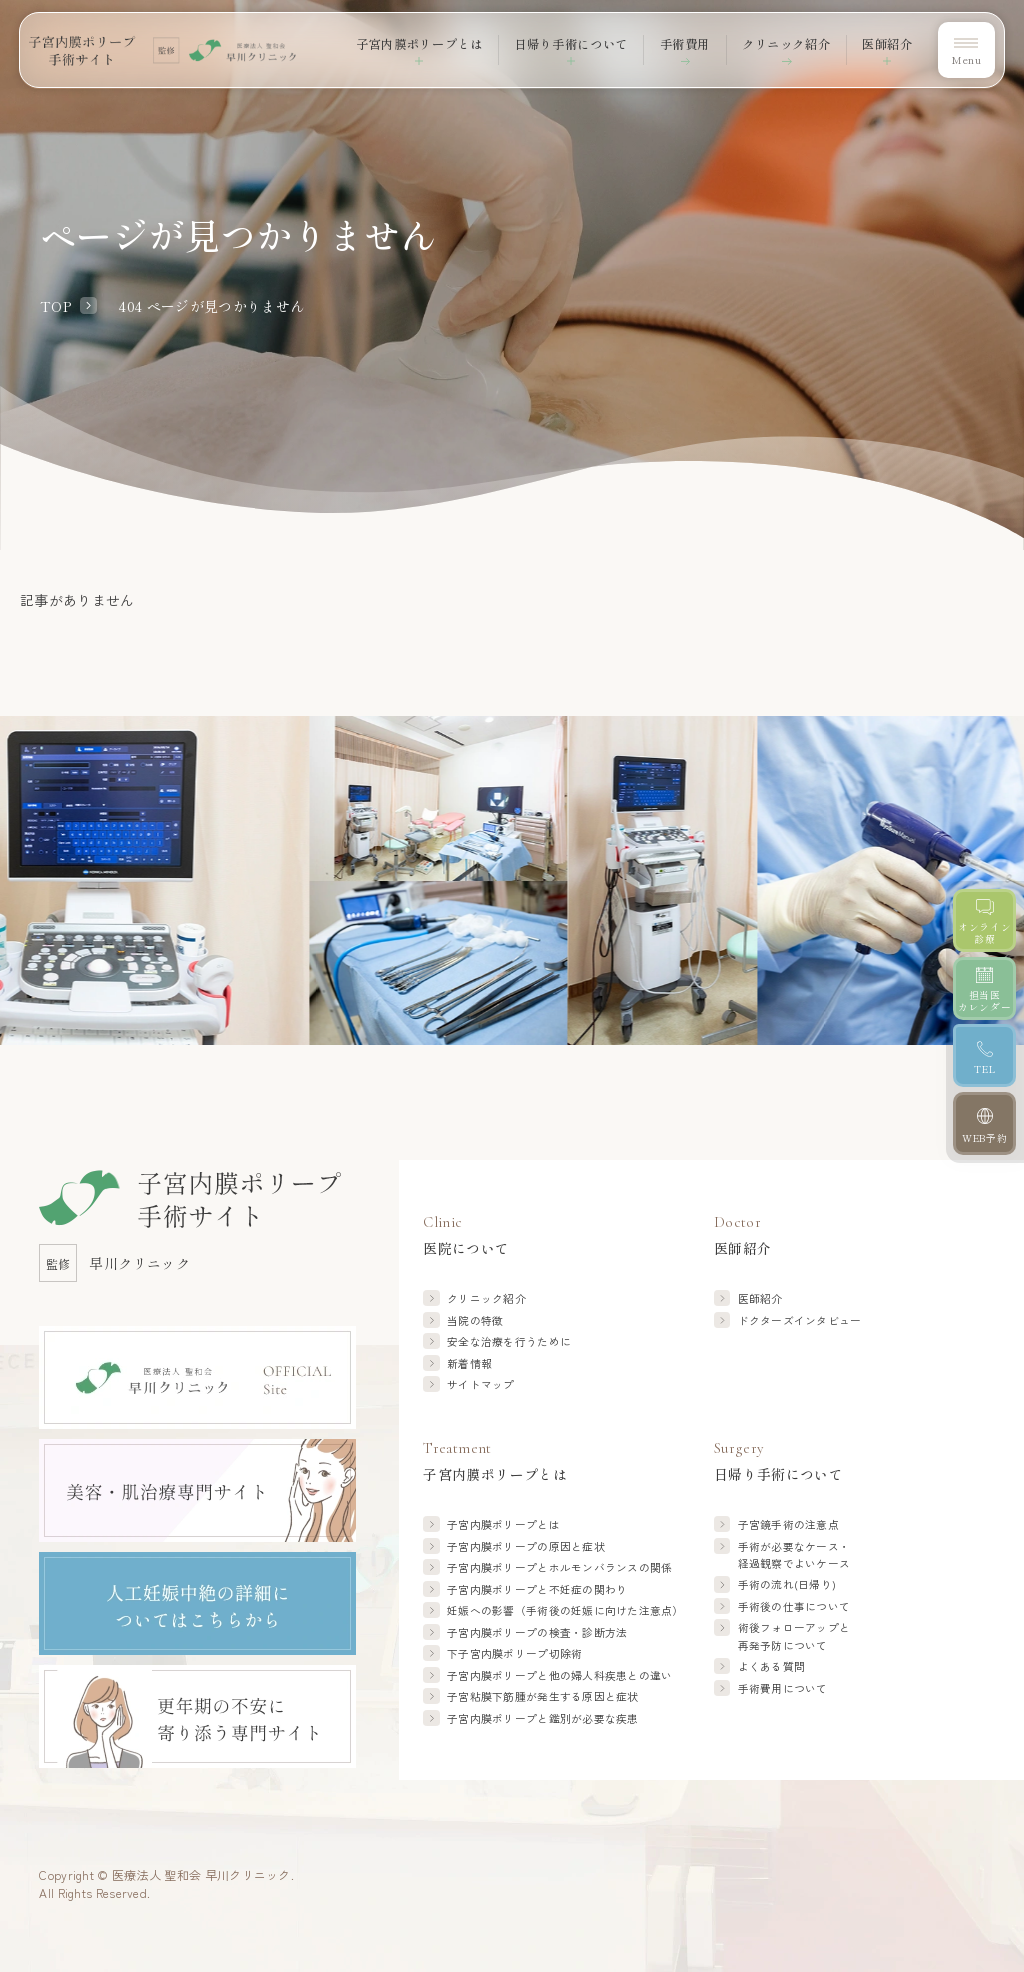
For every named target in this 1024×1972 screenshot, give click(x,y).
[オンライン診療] (984, 920)
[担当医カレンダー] (984, 988)
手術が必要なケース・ (794, 1555)
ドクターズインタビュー (800, 1320)
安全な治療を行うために (509, 1341)
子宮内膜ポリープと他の (559, 1675)
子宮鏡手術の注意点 (788, 1524)
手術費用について (783, 1688)
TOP (55, 306)
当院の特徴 (475, 1320)
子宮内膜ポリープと (559, 1567)
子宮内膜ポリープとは (503, 1524)
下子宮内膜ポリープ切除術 (514, 1653)
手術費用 (685, 44)
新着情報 (469, 1363)
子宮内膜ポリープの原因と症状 (526, 1546)
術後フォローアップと (794, 1636)
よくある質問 (772, 1666)
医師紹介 (760, 1298)
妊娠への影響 (565, 1610)
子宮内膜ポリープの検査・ (537, 1632)
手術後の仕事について (794, 1606)
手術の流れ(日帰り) (787, 1584)
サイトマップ (481, 1384)
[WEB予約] (984, 1123)
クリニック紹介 (786, 44)
